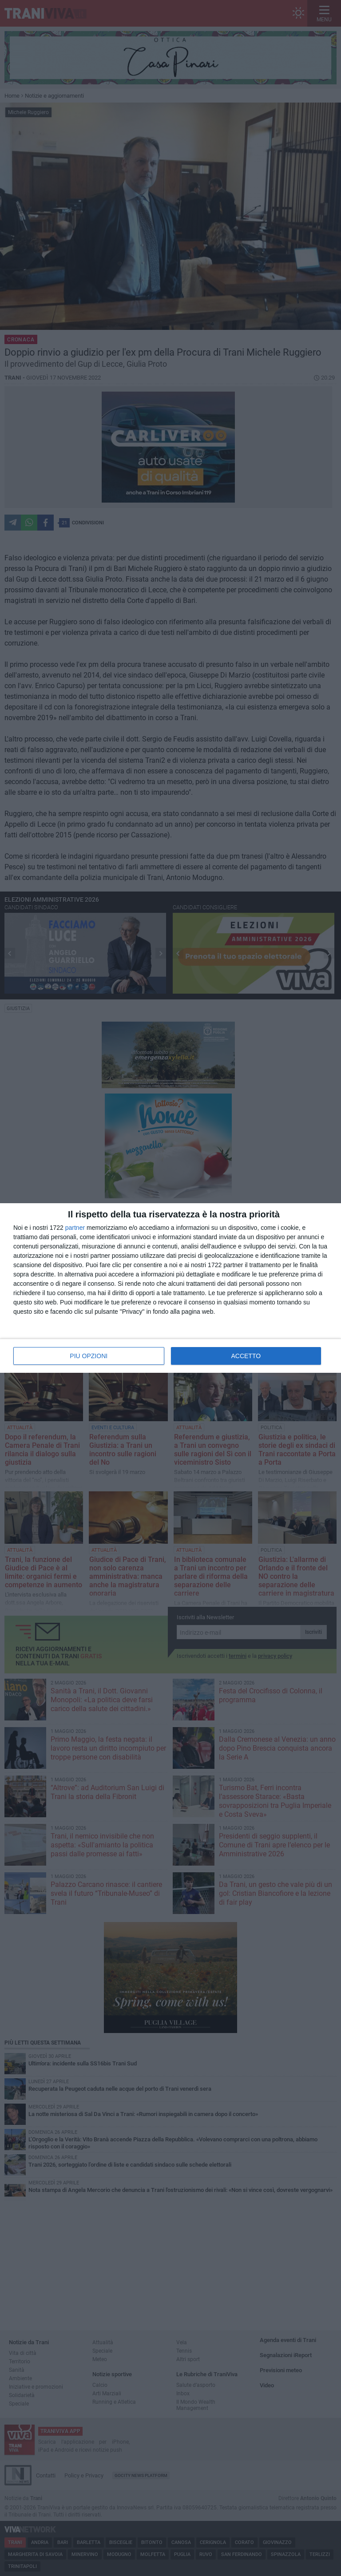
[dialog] (170, 1288)
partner (75, 1228)
